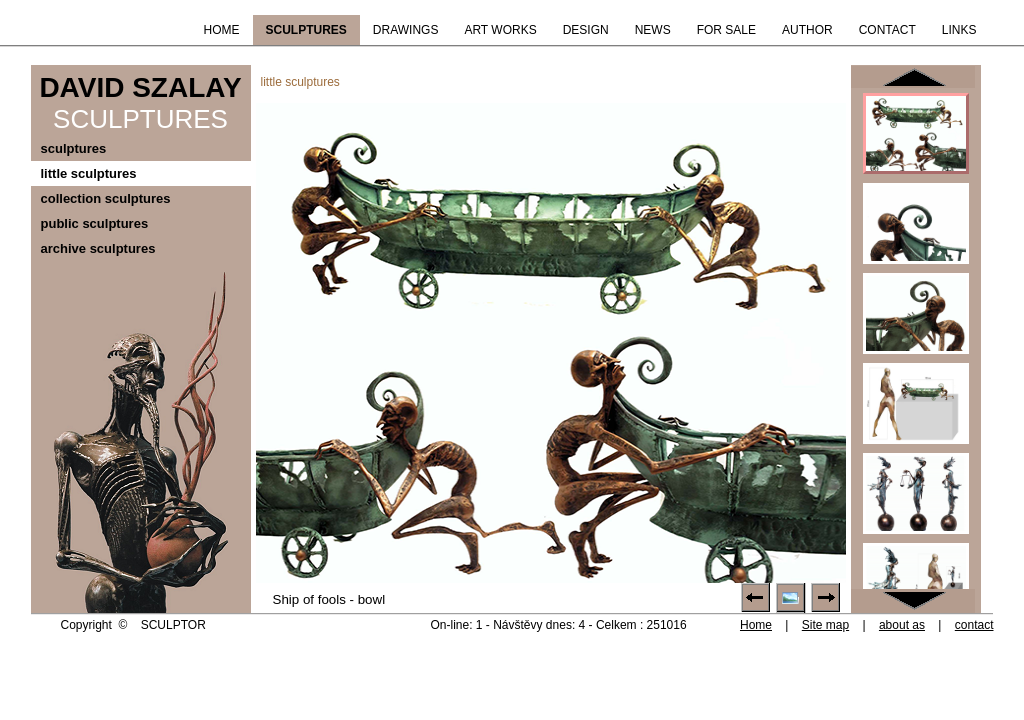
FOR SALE (726, 30)
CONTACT (887, 30)
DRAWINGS (406, 30)
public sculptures (95, 223)
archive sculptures (98, 248)
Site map (825, 625)
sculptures (74, 148)
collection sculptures (106, 198)
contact (974, 625)
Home (756, 625)
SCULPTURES (306, 30)
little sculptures (89, 173)
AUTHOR (807, 30)
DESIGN (586, 30)
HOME (222, 30)
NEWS (653, 30)
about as (902, 625)
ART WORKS (500, 30)
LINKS (959, 30)
